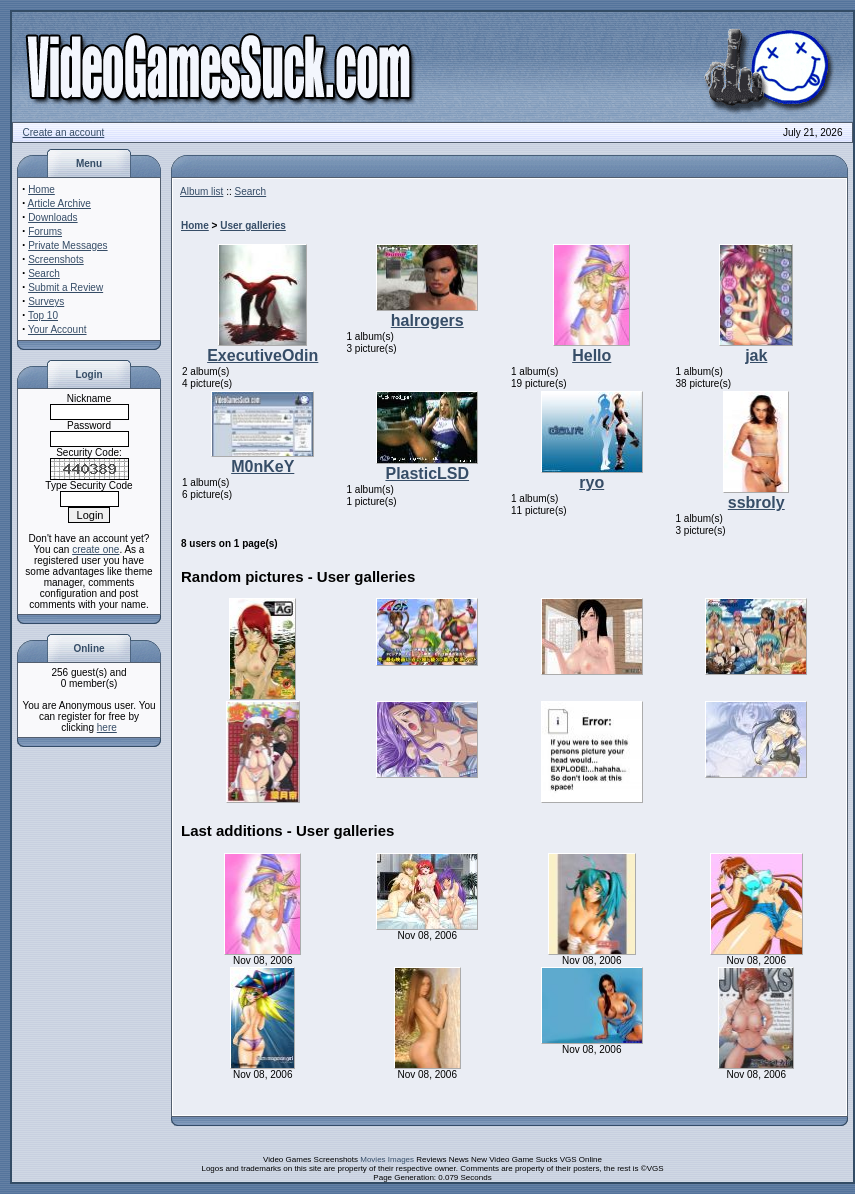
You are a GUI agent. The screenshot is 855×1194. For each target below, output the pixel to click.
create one (95, 549)
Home (41, 189)
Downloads (52, 217)
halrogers (427, 320)
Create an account (64, 132)
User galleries (253, 225)
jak (756, 355)
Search (44, 273)
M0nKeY (262, 466)
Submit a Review (65, 287)
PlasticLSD (427, 473)
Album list (201, 191)
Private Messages (67, 245)
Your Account (57, 329)
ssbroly (756, 502)
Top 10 (43, 315)
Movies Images (387, 1159)
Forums (45, 231)
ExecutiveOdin (262, 355)
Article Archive (59, 203)
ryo (591, 482)
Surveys (46, 301)
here (107, 727)
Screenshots (56, 259)
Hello (591, 355)
